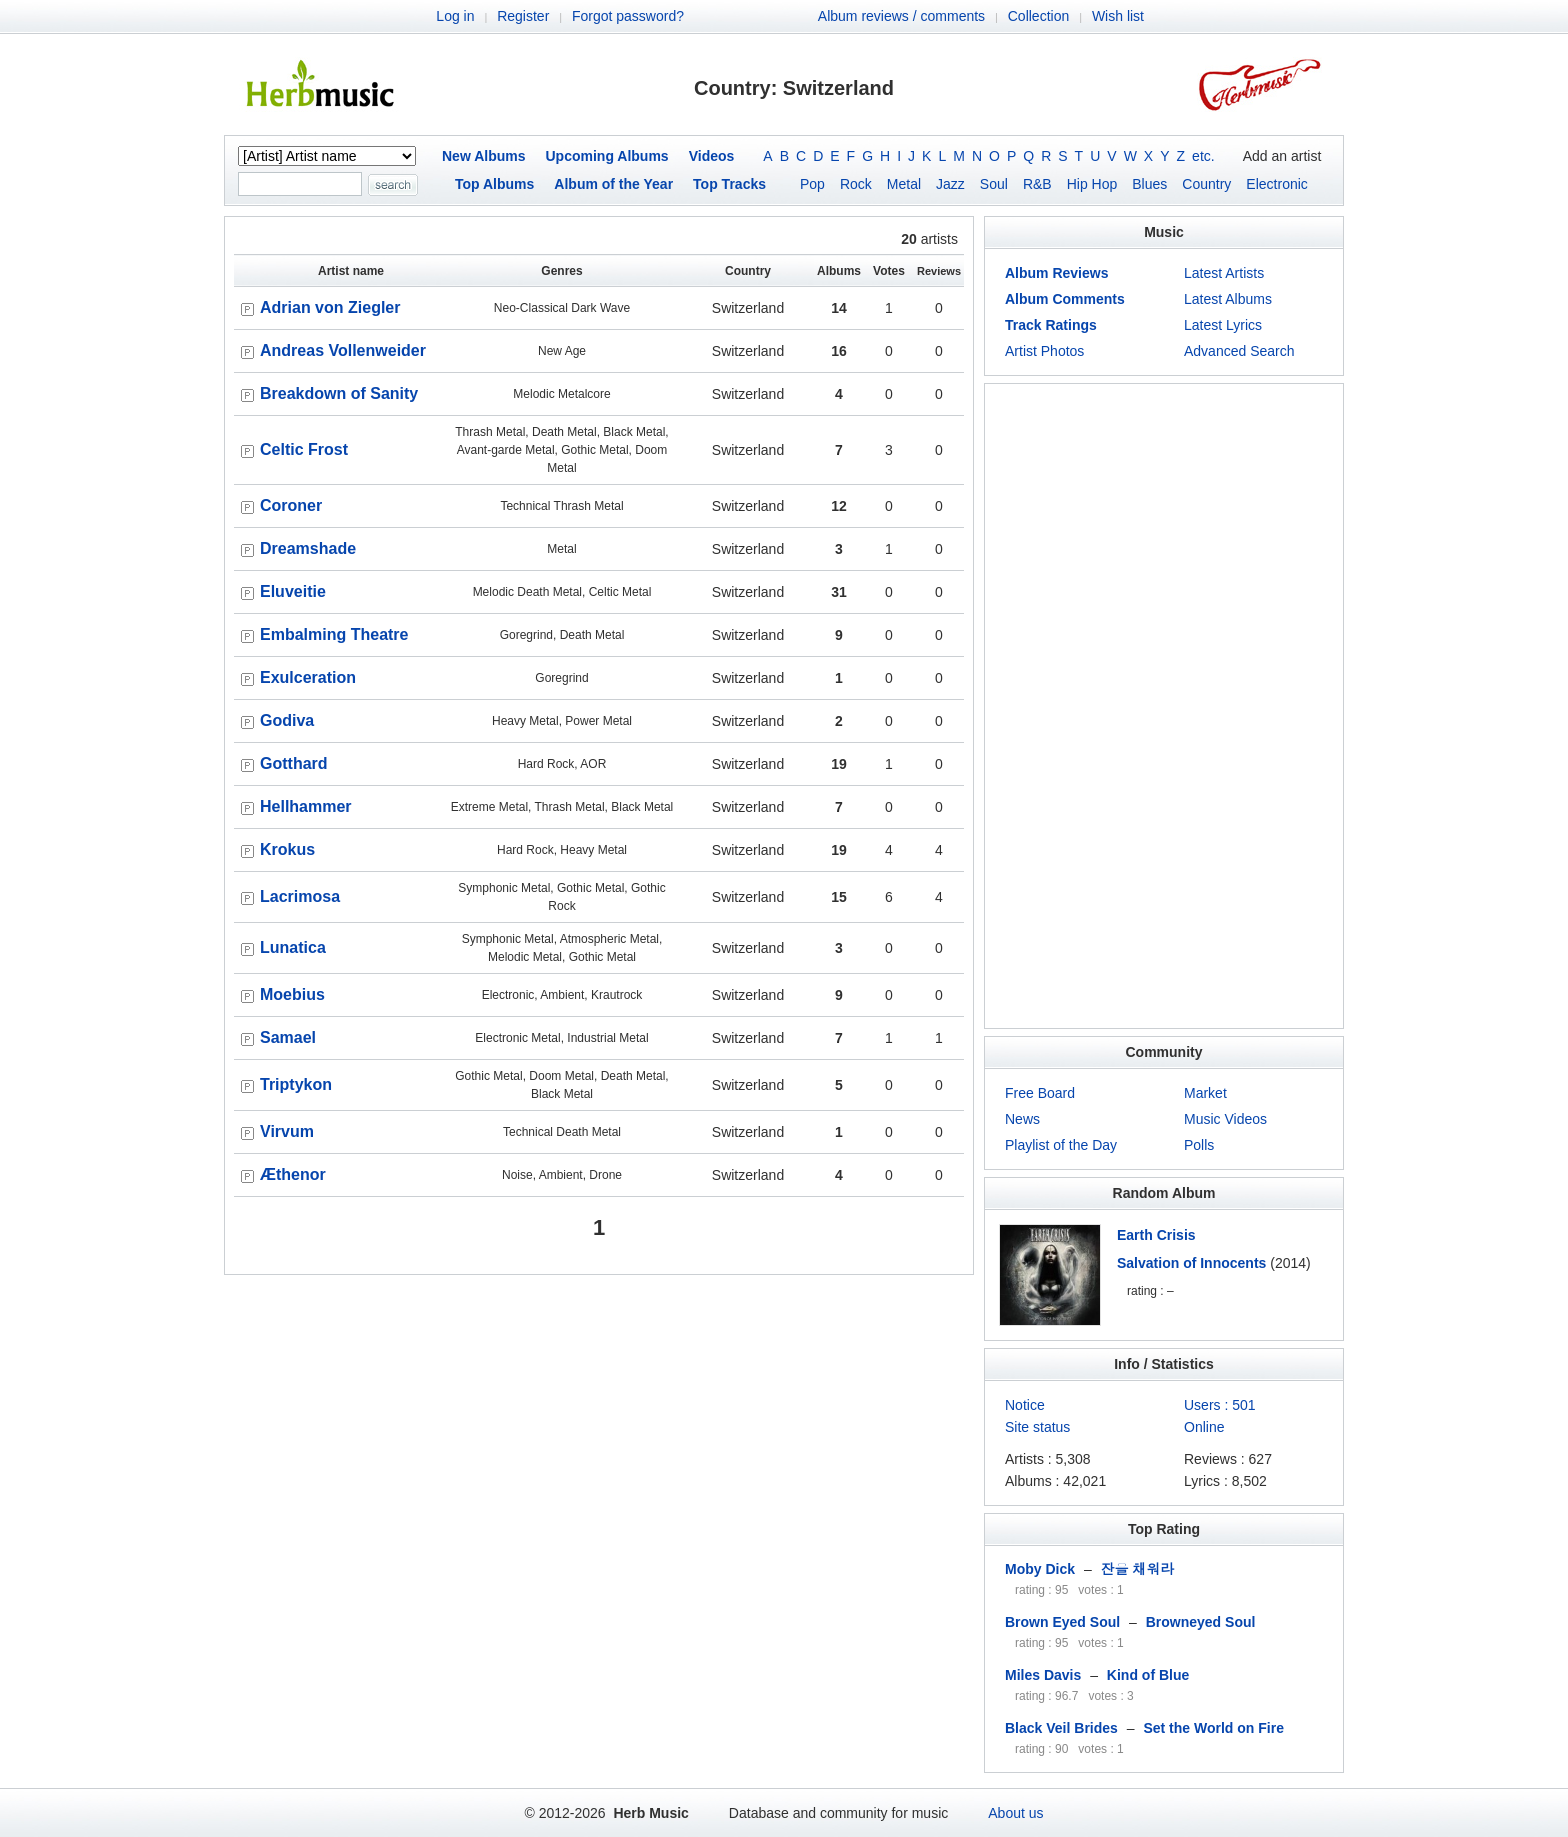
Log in (455, 16)
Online (1204, 1427)
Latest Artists (1224, 273)
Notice (1025, 1405)
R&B (1037, 184)
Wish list (1118, 16)
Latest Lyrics (1223, 325)
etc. (1203, 156)
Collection (1038, 16)
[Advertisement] (1164, 706)
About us (1015, 1813)
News (1022, 1119)
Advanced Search (1239, 351)
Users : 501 (1220, 1405)
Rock (856, 184)
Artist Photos (1044, 351)
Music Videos (1225, 1119)
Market (1205, 1093)
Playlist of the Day (1061, 1145)
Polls (1199, 1145)
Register (523, 16)
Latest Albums (1228, 299)
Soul (994, 184)
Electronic (1276, 184)
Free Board (1040, 1093)
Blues (1149, 184)
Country (1206, 184)
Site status (1037, 1427)
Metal (904, 184)
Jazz (950, 184)
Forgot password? (628, 16)
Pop (812, 184)
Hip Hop (1092, 184)
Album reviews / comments (901, 16)
